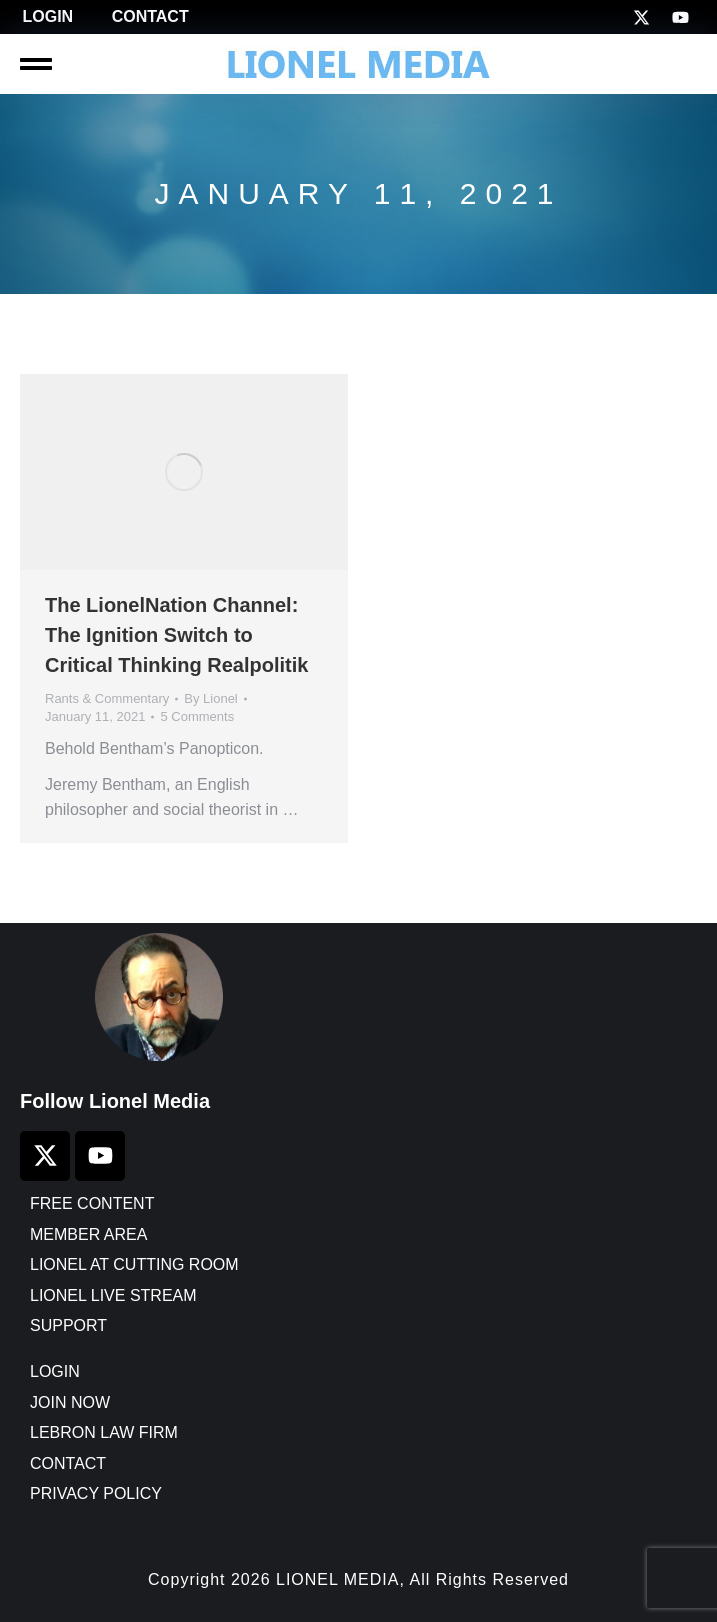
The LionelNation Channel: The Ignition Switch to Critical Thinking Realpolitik (176, 635)
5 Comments (197, 716)
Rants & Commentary (107, 698)
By (211, 698)
